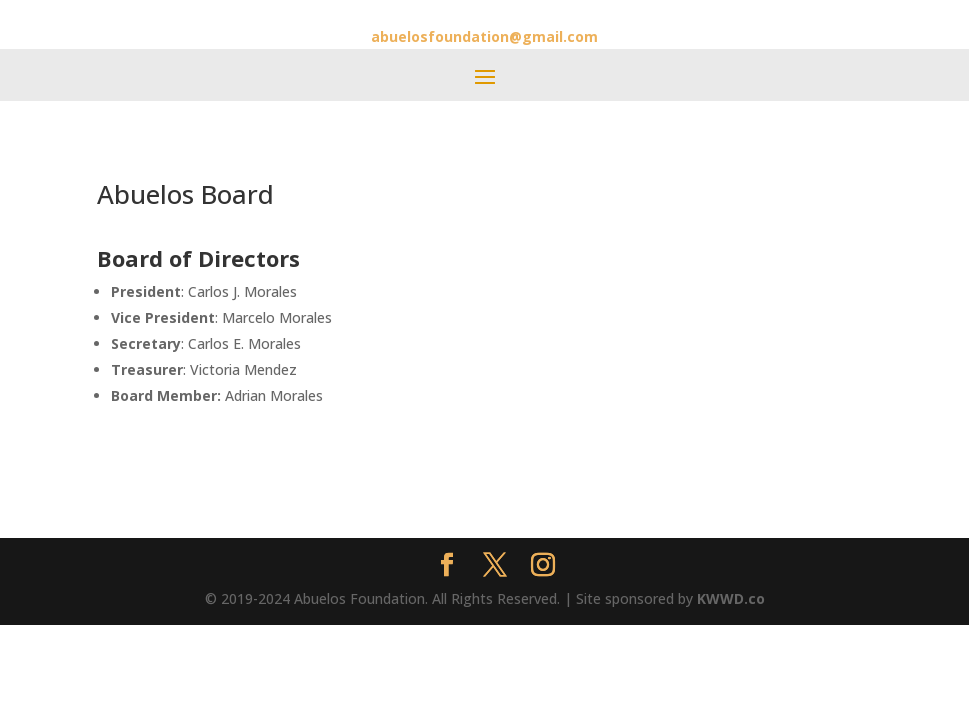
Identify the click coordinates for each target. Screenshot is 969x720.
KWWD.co (731, 598)
